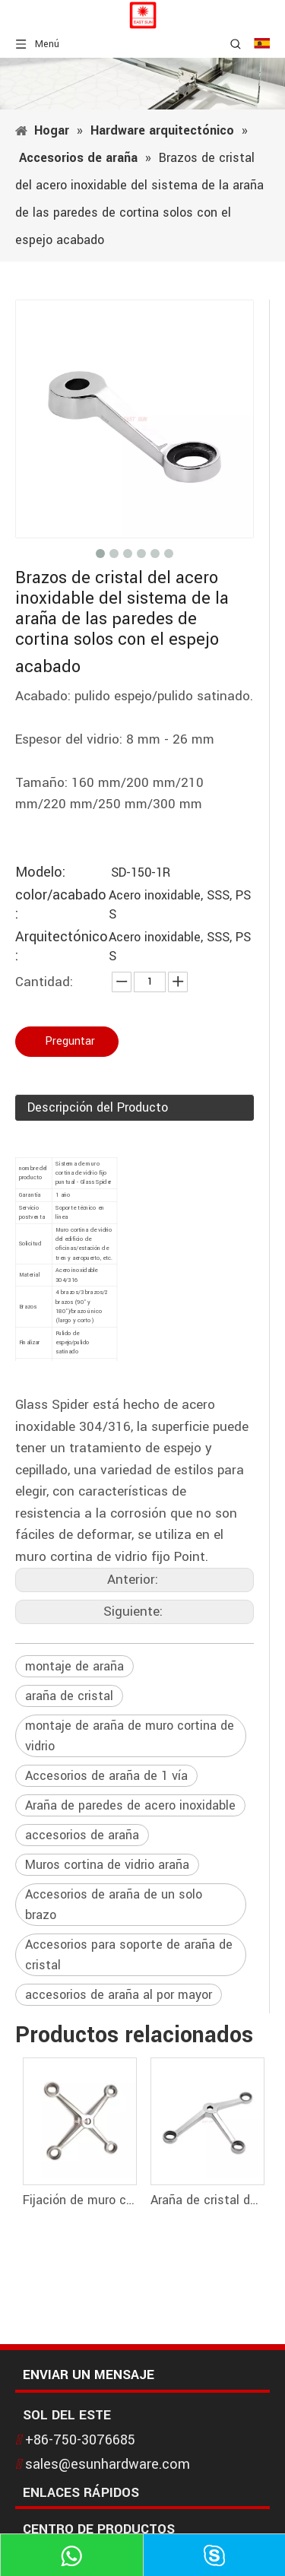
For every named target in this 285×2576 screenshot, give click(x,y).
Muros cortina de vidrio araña (107, 1864)
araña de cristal (69, 1696)
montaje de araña (74, 1666)
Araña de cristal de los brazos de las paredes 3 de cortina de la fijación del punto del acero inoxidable (206, 2200)
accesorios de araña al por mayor (118, 1994)
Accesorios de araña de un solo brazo (113, 1905)
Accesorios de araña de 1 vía (106, 1775)
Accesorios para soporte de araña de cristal (129, 1955)
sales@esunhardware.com (107, 2464)
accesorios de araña (82, 1835)
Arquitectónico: (61, 947)
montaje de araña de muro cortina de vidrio (129, 1736)
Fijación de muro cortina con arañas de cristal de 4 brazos (79, 2200)
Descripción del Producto (97, 1107)
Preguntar (70, 1041)
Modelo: (40, 872)
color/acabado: (60, 905)
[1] (142, 83)
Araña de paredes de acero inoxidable (130, 1805)
